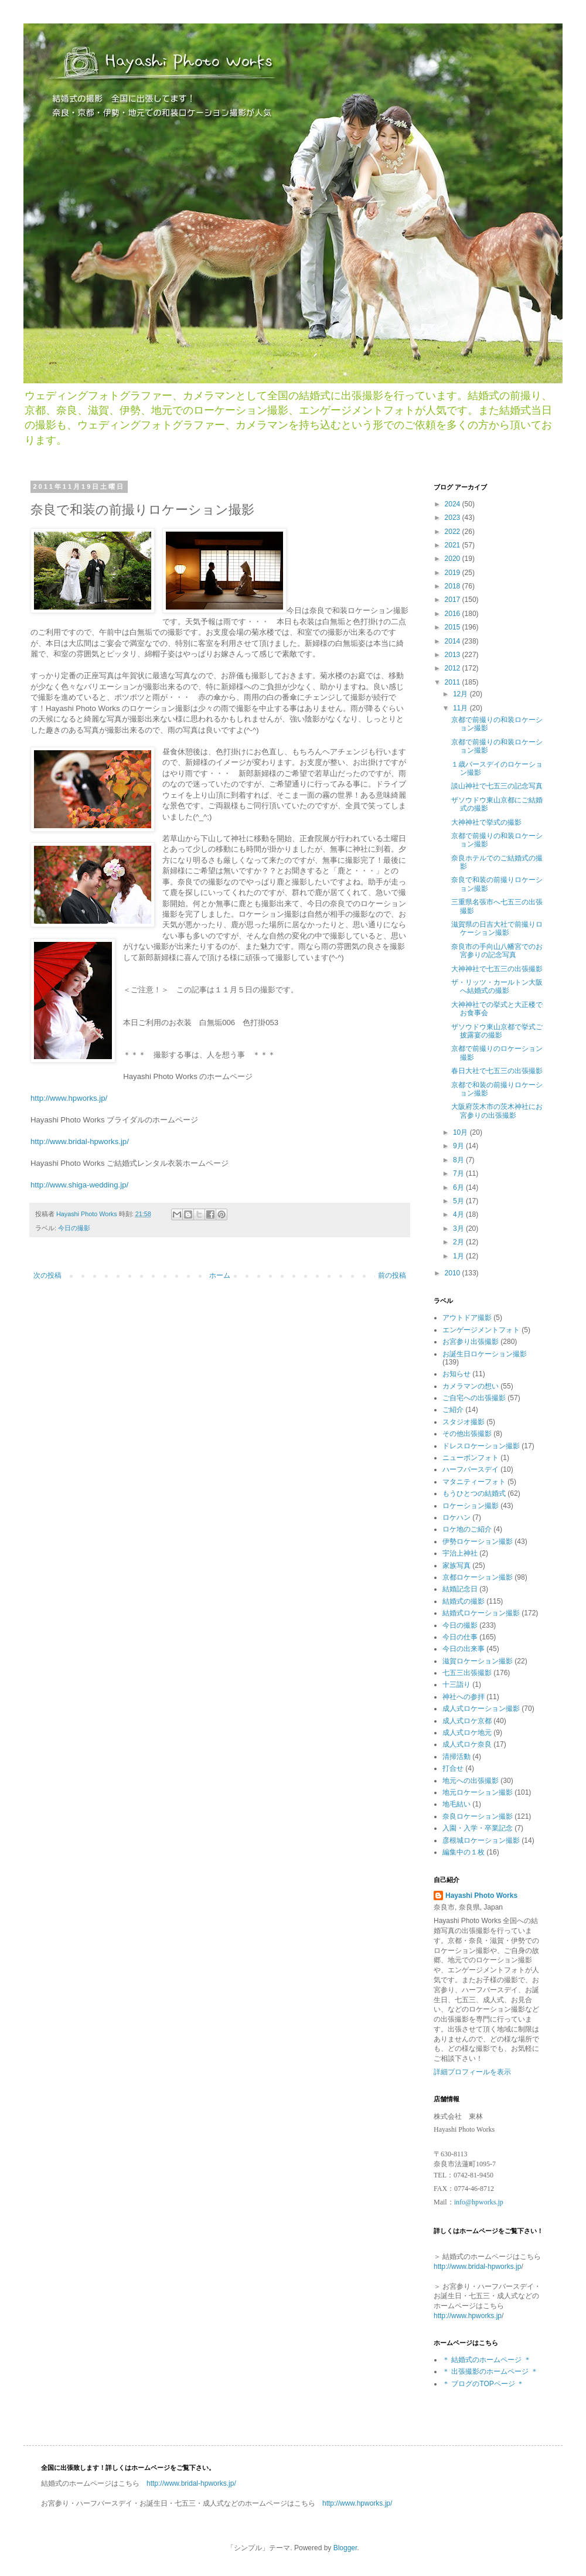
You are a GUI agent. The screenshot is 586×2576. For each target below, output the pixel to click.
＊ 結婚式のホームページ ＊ (486, 2360)
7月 (459, 1173)
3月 (459, 1228)
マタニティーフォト (474, 1482)
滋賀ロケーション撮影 (477, 1661)
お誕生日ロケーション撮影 (484, 1354)
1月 (459, 1256)
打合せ (453, 1768)
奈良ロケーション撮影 (477, 1816)
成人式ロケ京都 (467, 1721)
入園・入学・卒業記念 (477, 1828)
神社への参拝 (463, 1697)
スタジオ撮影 (463, 1422)
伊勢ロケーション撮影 (477, 1541)
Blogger (345, 2548)
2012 (453, 668)
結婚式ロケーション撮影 (481, 1613)
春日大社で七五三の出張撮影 (497, 1071)
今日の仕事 (460, 1637)
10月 (461, 1132)
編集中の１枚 (463, 1852)
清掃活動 (456, 1757)
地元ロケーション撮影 (477, 1792)
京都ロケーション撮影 (477, 1577)
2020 (453, 558)
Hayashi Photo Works (481, 1895)
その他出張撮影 (467, 1434)
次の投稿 (47, 1275)
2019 (453, 573)
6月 (459, 1187)
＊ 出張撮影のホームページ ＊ (490, 2371)
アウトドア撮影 (467, 1317)
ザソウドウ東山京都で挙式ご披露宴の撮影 (497, 1031)
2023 (453, 517)
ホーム (219, 1275)
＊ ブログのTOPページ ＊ (483, 2384)
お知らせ (456, 1374)
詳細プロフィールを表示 (472, 2072)
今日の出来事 (463, 1649)
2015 (453, 627)
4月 (459, 1214)
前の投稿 (392, 1275)
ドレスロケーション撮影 (481, 1446)
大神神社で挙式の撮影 (486, 822)
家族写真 (456, 1565)
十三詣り (456, 1684)
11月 (461, 708)
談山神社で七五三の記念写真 (497, 786)
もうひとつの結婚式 (474, 1493)
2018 (453, 586)
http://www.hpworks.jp (468, 2316)
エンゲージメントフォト (481, 1330)
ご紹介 (453, 1410)
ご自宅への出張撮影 (474, 1398)
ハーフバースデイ (470, 1469)
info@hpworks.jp (478, 2202)
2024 (453, 504)
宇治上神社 (460, 1553)
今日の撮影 (74, 1227)
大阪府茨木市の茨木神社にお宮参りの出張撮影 (497, 1110)
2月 (459, 1242)
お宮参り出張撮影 (470, 1342)
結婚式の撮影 (463, 1601)
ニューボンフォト (470, 1458)
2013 (453, 655)
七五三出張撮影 (467, 1673)
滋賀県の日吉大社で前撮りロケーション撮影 (497, 928)
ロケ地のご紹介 (467, 1529)
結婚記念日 (460, 1589)
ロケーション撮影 (470, 1506)
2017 (453, 599)
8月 (459, 1160)
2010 (453, 1273)
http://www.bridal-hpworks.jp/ (79, 1141)
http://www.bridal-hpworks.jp (477, 2266)
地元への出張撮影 (470, 1781)
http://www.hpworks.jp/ (68, 1098)
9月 (459, 1146)
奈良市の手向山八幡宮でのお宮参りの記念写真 (497, 950)
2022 (453, 532)
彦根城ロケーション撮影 (481, 1840)
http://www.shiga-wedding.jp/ (79, 1184)
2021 (453, 545)
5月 (459, 1201)
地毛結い (456, 1804)
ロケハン (456, 1517)
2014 (453, 641)
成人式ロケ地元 (467, 1732)
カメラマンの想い (470, 1386)
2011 (453, 682)
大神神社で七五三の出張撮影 (497, 969)
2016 (453, 614)
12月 (461, 694)
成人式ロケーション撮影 (481, 1708)
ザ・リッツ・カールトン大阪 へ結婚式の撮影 (497, 986)
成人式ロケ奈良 (467, 1744)
